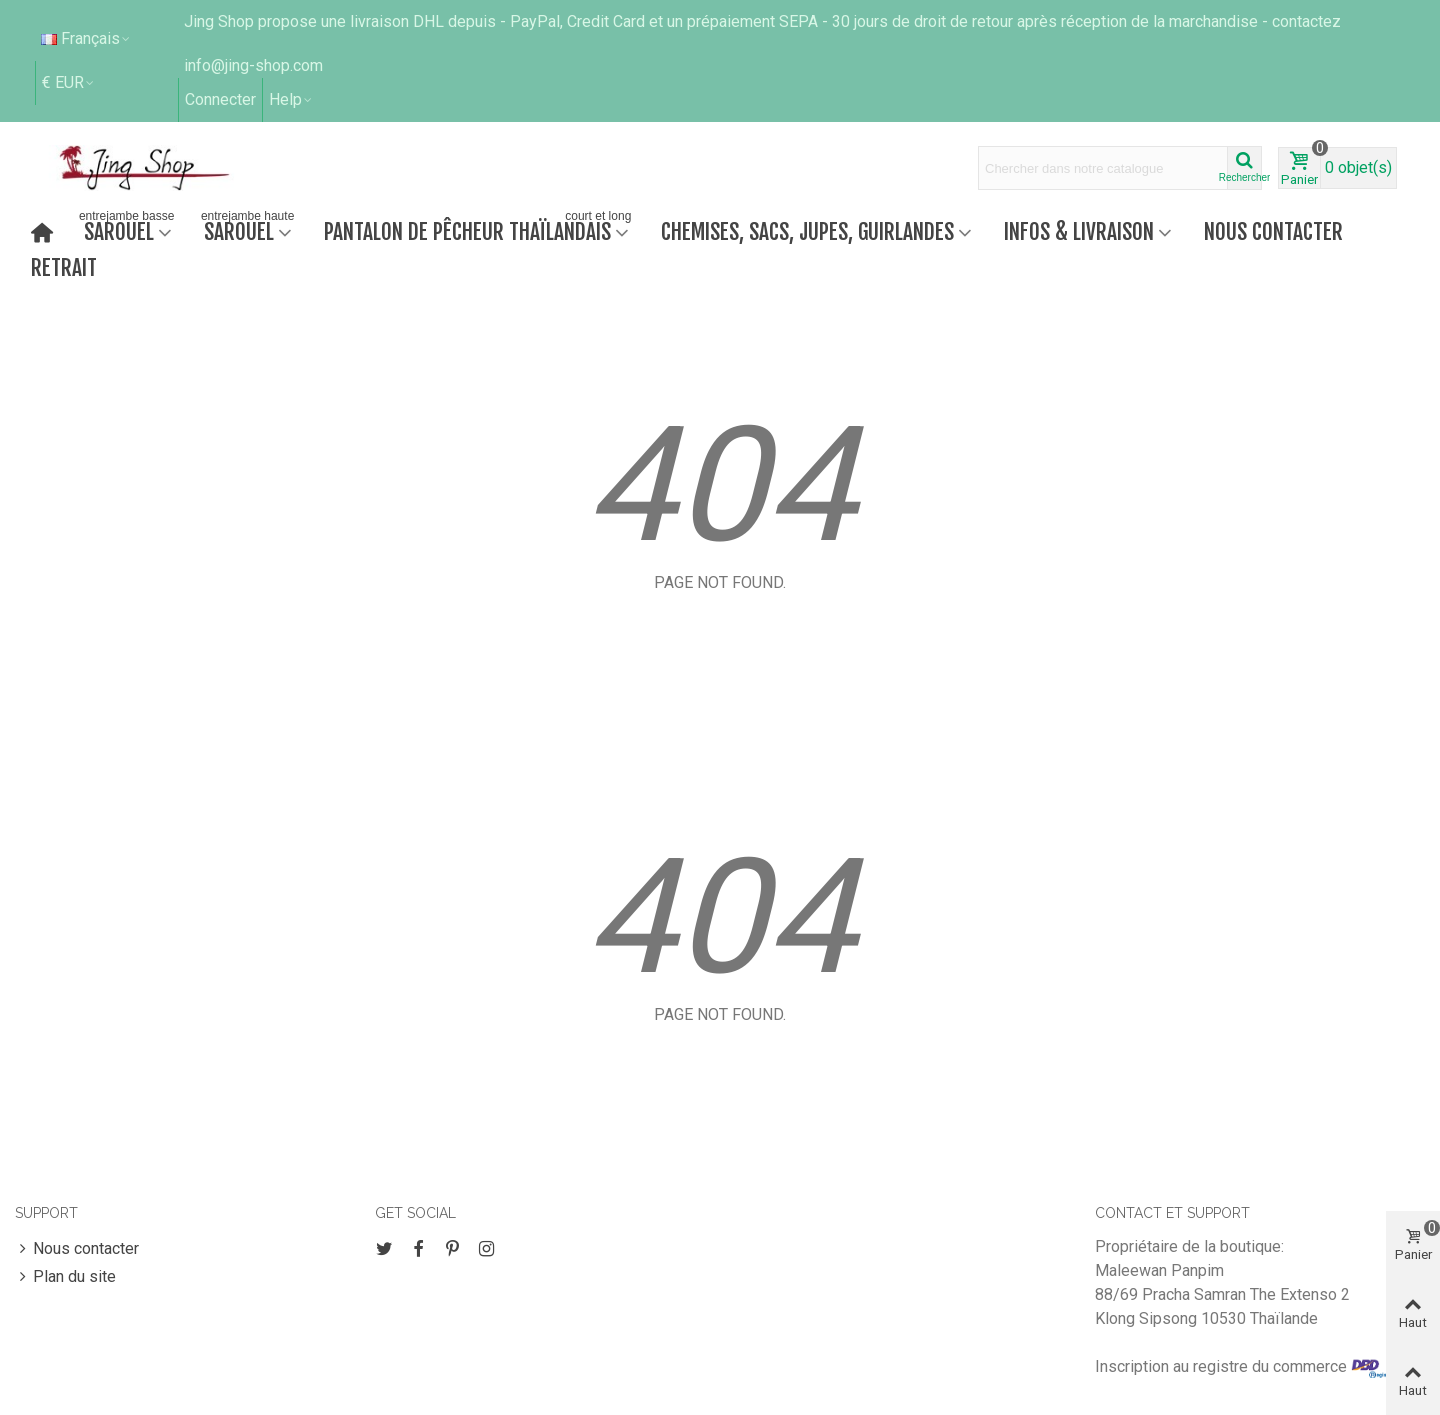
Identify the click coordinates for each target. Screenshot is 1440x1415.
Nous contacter (1273, 231)
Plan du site (65, 1277)
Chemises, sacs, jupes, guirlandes (807, 231)
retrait (64, 267)
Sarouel (126, 229)
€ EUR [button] (69, 82)
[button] (291, 100)
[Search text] (1103, 168)
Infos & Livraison (1079, 231)
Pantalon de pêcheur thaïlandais (479, 229)
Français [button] (86, 38)
